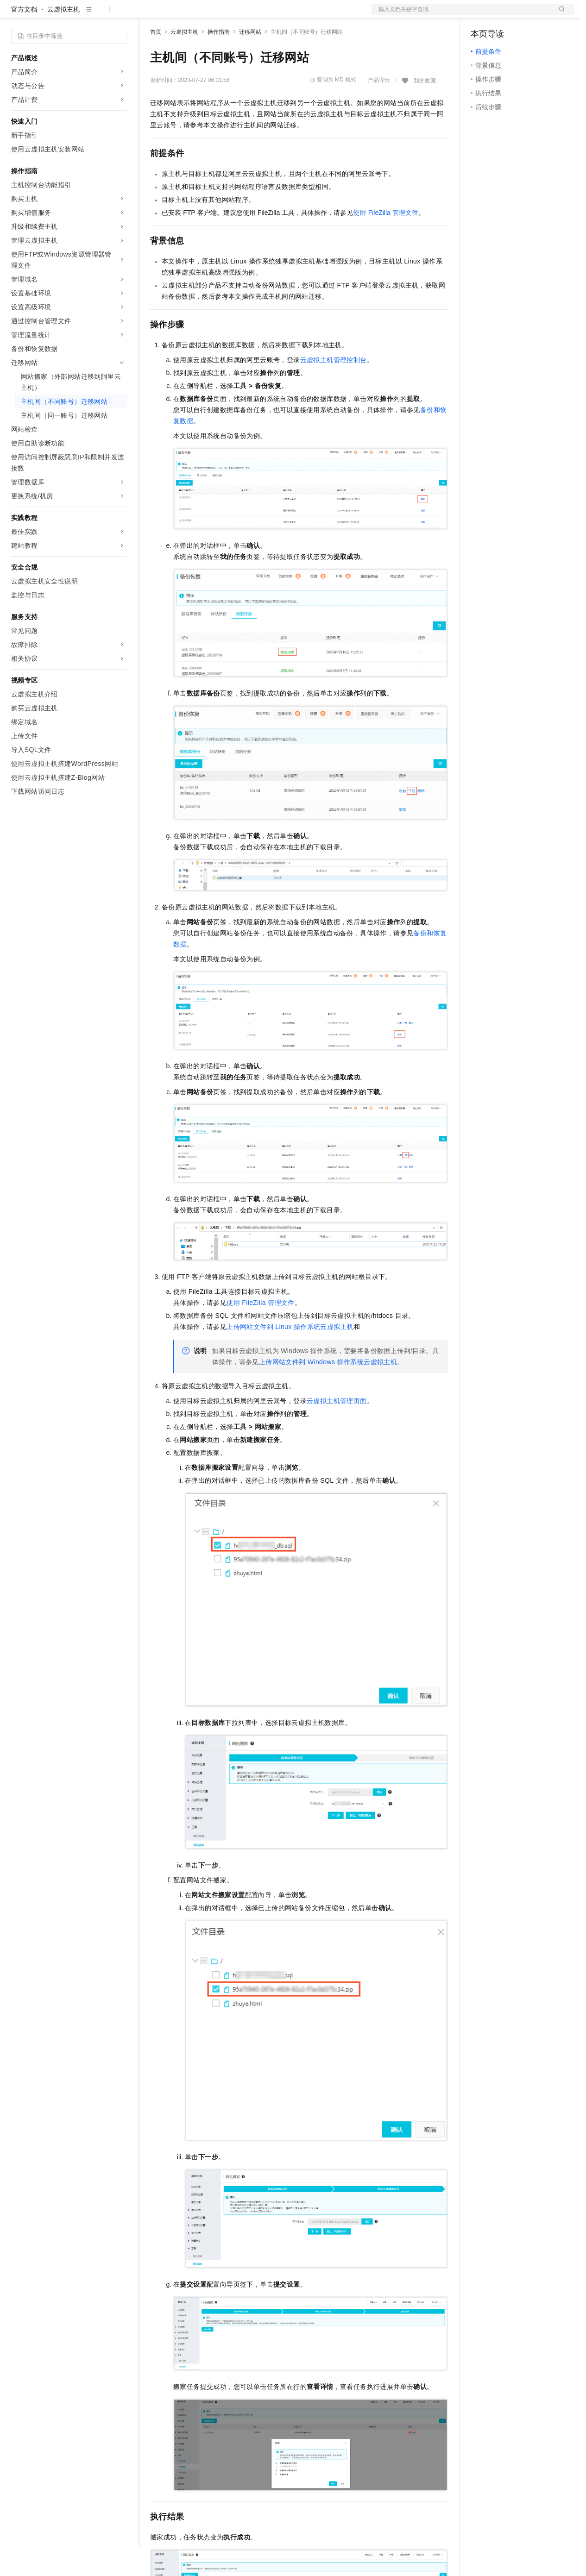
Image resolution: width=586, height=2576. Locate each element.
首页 (155, 61)
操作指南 (219, 61)
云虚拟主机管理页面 (337, 1430)
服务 (273, 15)
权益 (177, 15)
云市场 (225, 15)
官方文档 (24, 39)
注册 (525, 15)
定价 (200, 15)
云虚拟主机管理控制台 (333, 389)
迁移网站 (250, 61)
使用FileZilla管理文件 (385, 242)
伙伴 (251, 15)
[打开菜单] (15, 15)
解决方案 (149, 15)
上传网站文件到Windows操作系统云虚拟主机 (328, 1391)
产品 (120, 15)
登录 (559, 15)
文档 (461, 15)
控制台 (503, 15)
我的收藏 (425, 110)
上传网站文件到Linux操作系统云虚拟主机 (290, 1356)
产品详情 (379, 110)
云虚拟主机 (63, 39)
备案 (480, 15)
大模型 (95, 15)
